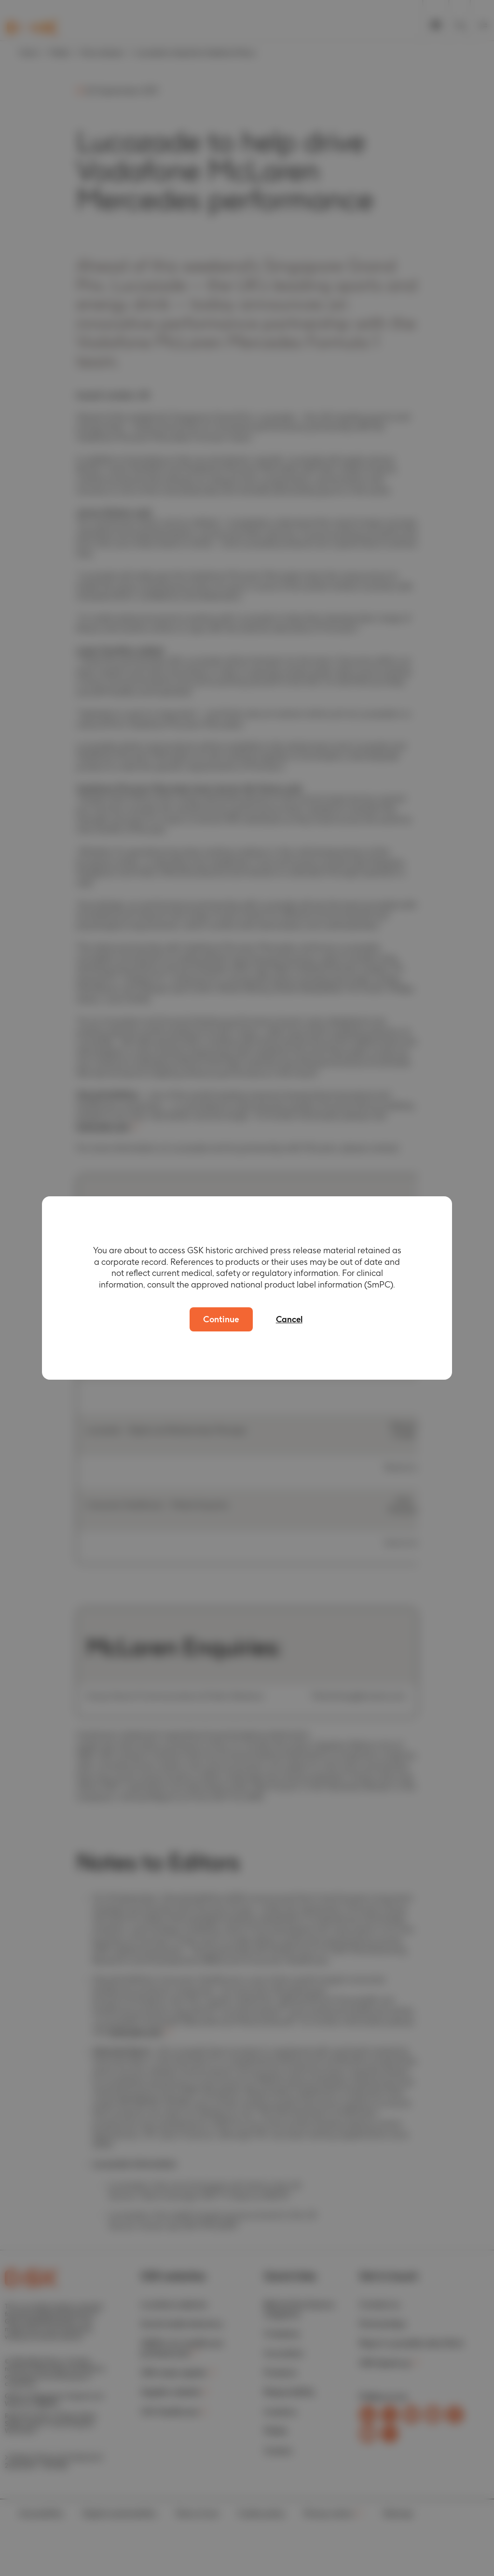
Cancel (291, 1319)
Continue (221, 1319)
